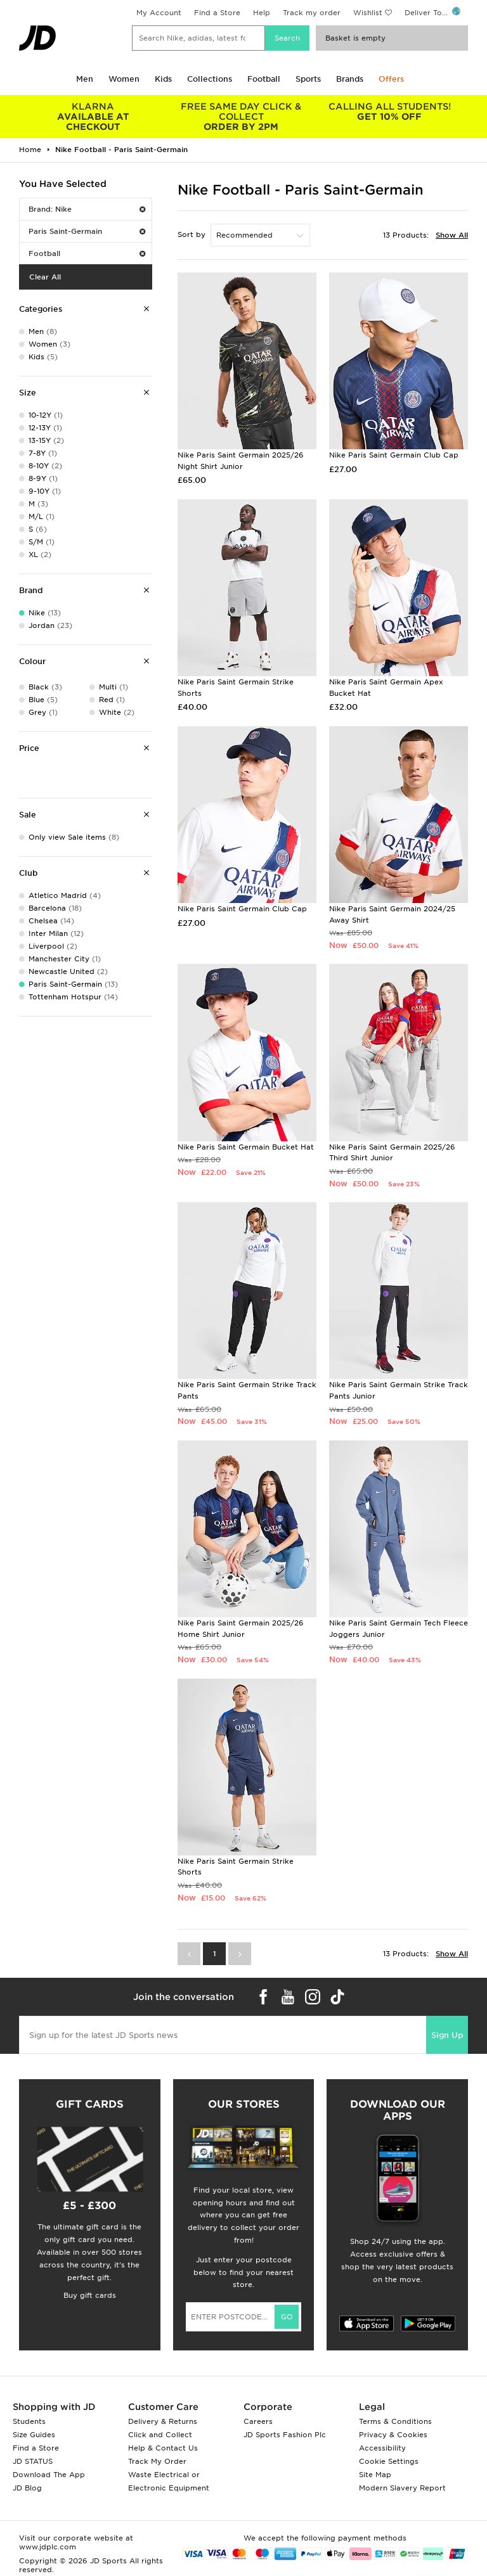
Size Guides (34, 2434)
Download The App (49, 2474)
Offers (391, 79)
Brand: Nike (87, 209)
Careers (258, 2421)
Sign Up (447, 2035)
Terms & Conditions (395, 2421)
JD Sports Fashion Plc (285, 2434)
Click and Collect (160, 2434)
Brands (349, 79)
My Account (158, 12)
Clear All (45, 276)
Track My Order (157, 2461)
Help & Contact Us (163, 2448)
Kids (163, 79)
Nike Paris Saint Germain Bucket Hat (246, 1147)
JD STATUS (33, 2461)
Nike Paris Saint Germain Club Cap (393, 455)
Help (261, 12)
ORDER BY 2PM (241, 116)
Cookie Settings (389, 2461)
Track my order (312, 12)
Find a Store (217, 12)
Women (124, 79)
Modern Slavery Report (402, 2487)
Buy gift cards (89, 2295)
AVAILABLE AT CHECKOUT (93, 116)
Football (263, 79)
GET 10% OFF (389, 111)
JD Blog (27, 2487)
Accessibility (382, 2448)
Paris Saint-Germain (87, 231)
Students (29, 2421)
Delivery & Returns (162, 2421)
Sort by (191, 234)
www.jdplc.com (47, 2546)
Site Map (375, 2474)
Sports (308, 79)
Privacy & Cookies (393, 2434)
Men (84, 79)
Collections (209, 79)
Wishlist (367, 12)
